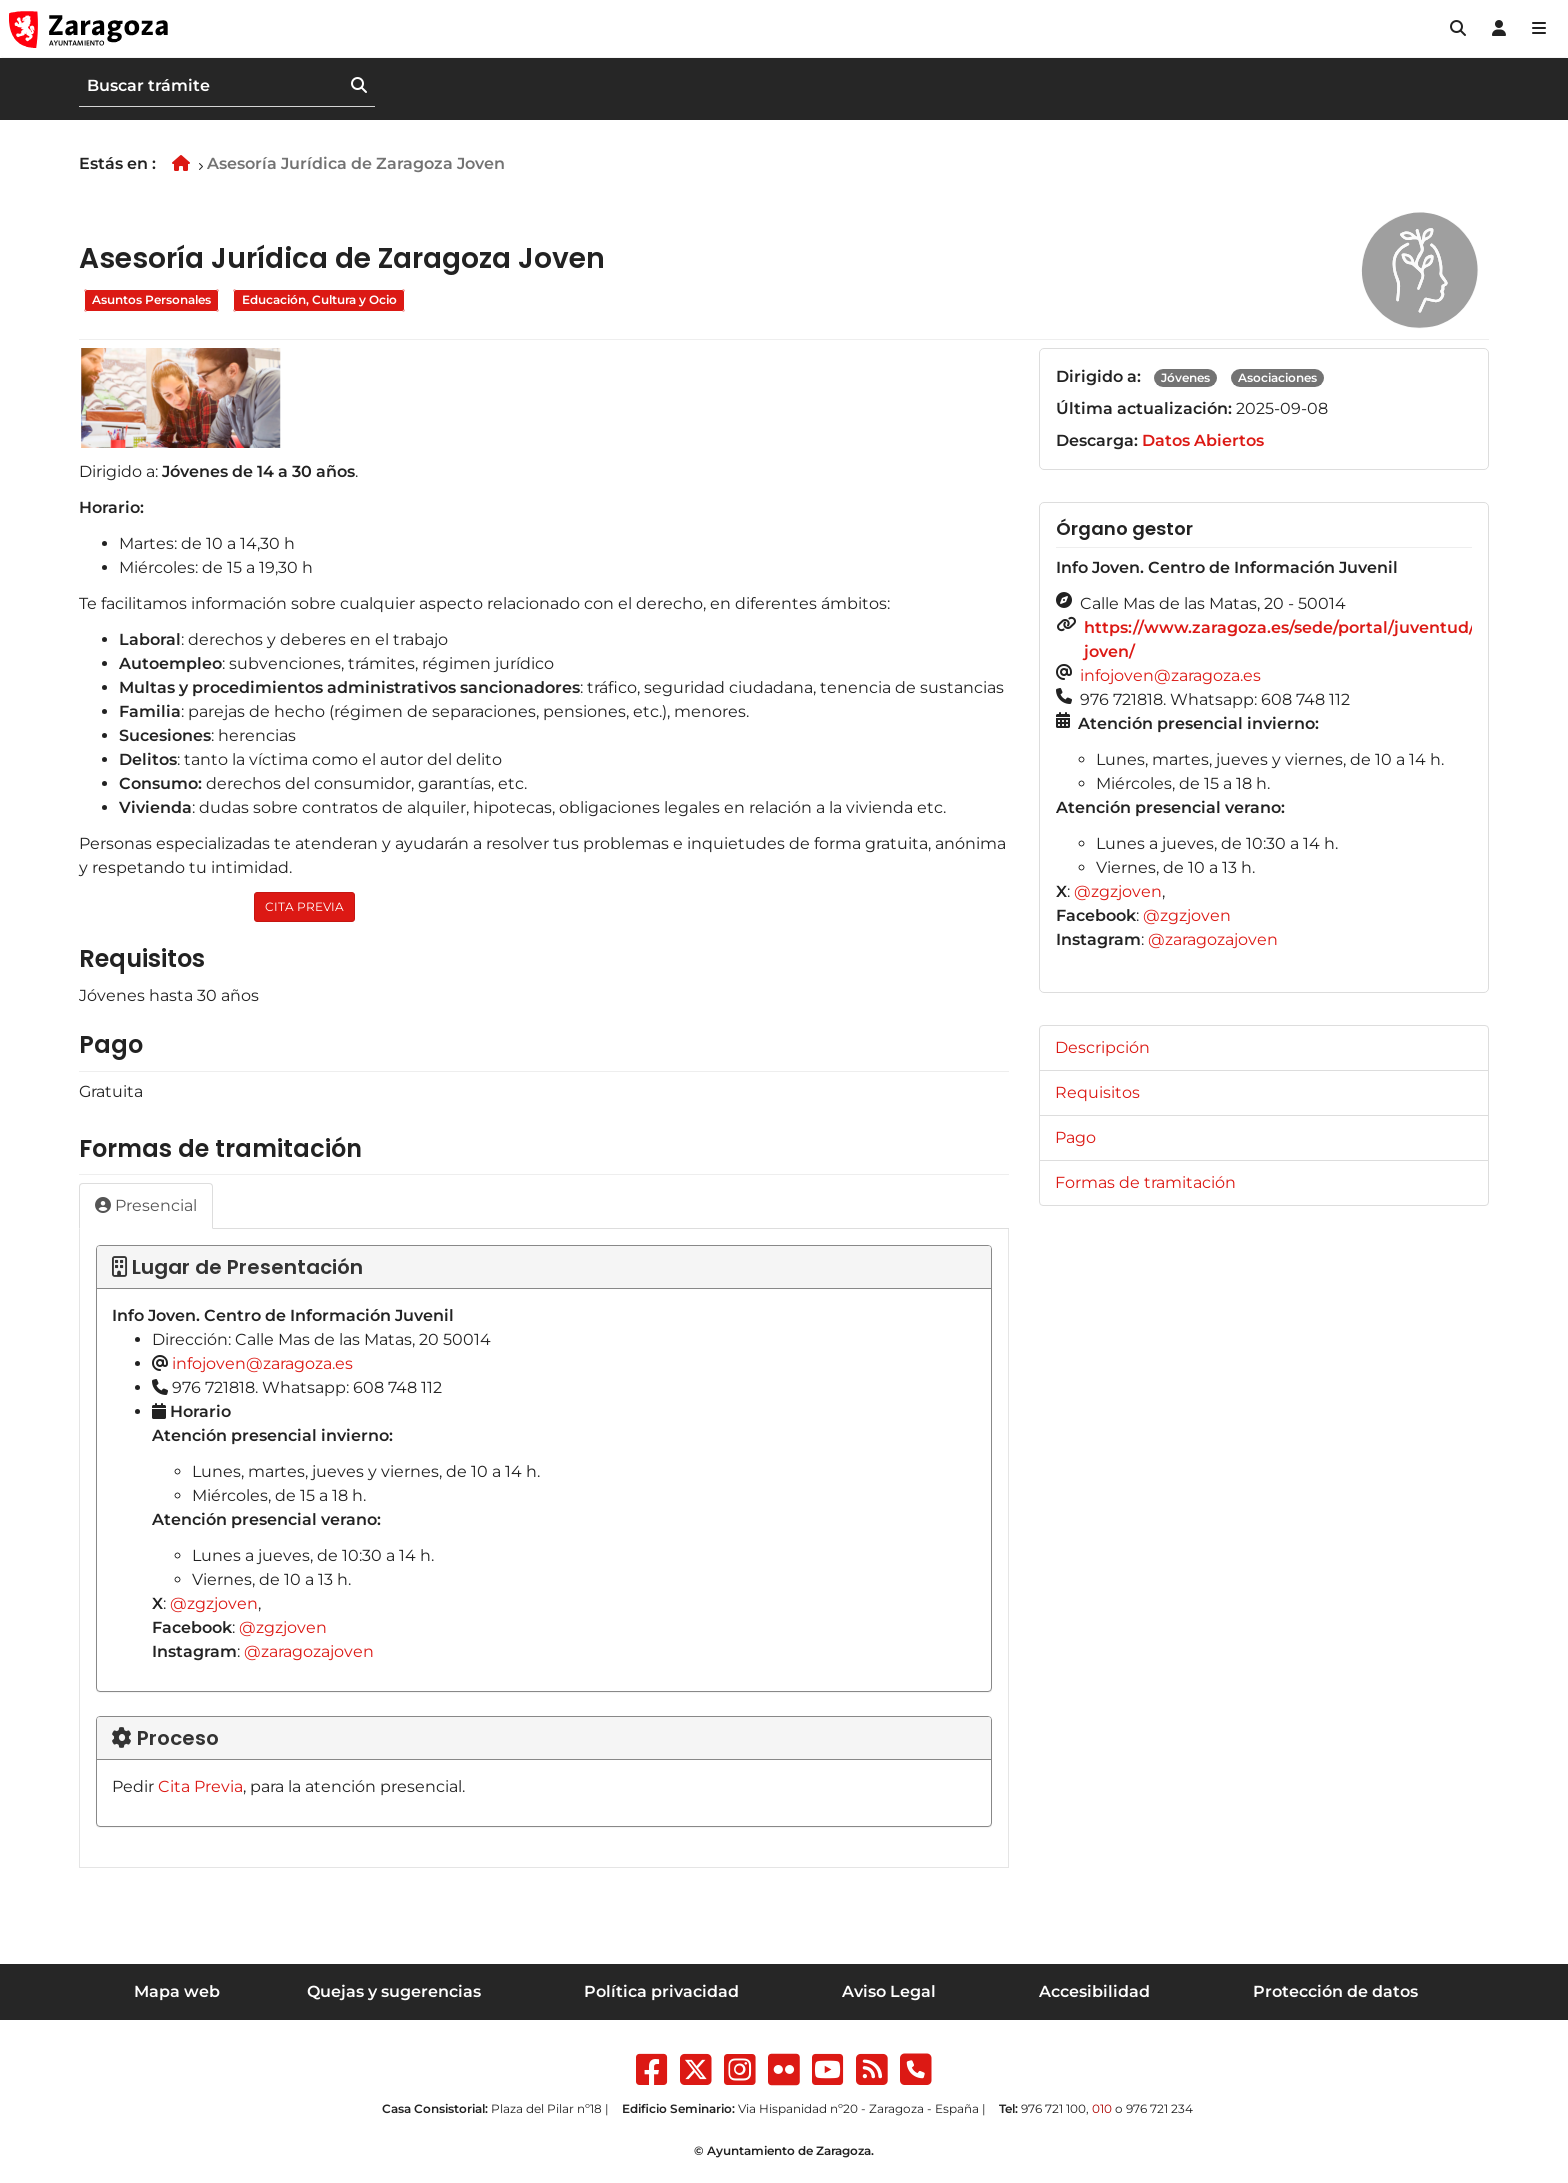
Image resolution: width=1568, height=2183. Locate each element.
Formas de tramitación (1145, 1182)
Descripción (1102, 1047)
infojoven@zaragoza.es (262, 1363)
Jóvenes (1185, 377)
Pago (1075, 1137)
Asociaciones (1277, 377)
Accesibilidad (1094, 1991)
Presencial (146, 1205)
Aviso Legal (889, 1991)
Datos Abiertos (1203, 440)
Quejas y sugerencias (394, 1991)
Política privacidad (661, 1991)
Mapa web (177, 1991)
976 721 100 (1053, 2108)
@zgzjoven (214, 1603)
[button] (1458, 29)
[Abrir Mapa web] (1539, 29)
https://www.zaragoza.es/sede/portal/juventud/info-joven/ (1298, 639)
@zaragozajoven (309, 1651)
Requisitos (1097, 1092)
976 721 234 (1159, 2108)
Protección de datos (1335, 1991)
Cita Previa (200, 1786)
